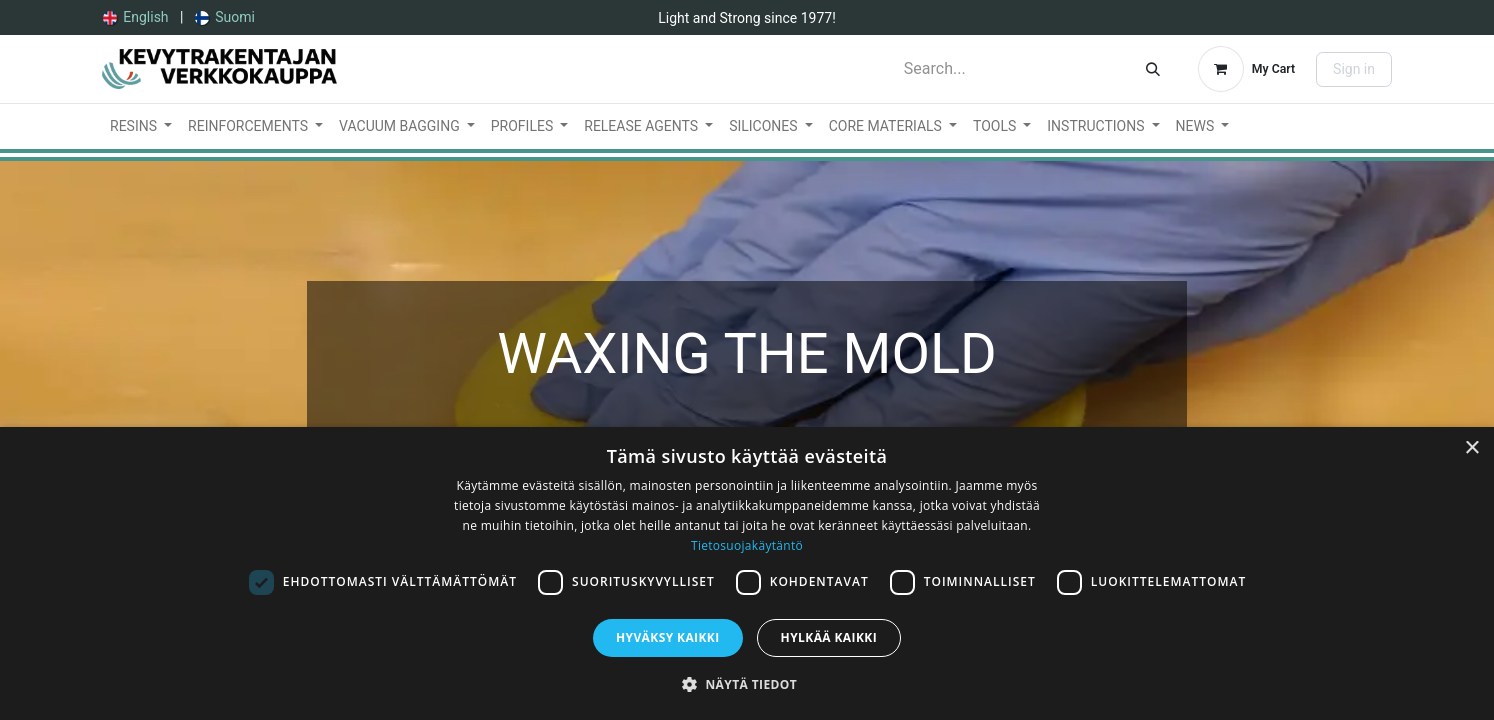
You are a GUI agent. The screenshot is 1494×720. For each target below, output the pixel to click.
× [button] (1471, 448)
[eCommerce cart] (1246, 69)
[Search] (1153, 69)
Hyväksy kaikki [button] (668, 637)
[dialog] (747, 573)
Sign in (1354, 69)
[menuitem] (136, 17)
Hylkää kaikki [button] (829, 637)
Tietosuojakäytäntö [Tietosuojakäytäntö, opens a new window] (747, 545)
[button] (747, 684)
